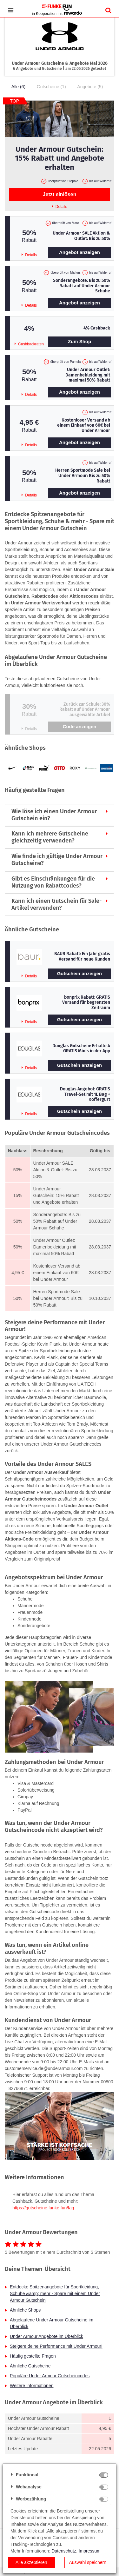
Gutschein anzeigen (79, 973)
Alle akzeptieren (31, 2562)
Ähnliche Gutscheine (30, 2365)
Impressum (90, 2550)
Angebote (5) (90, 86)
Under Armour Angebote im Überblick (46, 2336)
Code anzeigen (79, 726)
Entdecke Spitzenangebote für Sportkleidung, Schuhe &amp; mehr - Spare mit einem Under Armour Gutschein (55, 2293)
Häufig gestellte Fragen (33, 2356)
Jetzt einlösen (59, 194)
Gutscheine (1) (51, 86)
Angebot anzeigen (79, 252)
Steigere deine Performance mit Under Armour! (56, 2346)
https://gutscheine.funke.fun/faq (43, 2207)
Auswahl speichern (87, 2562)
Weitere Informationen (31, 2385)
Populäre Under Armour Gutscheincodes (49, 2375)
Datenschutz (63, 2550)
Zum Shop (79, 341)
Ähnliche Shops (25, 2310)
